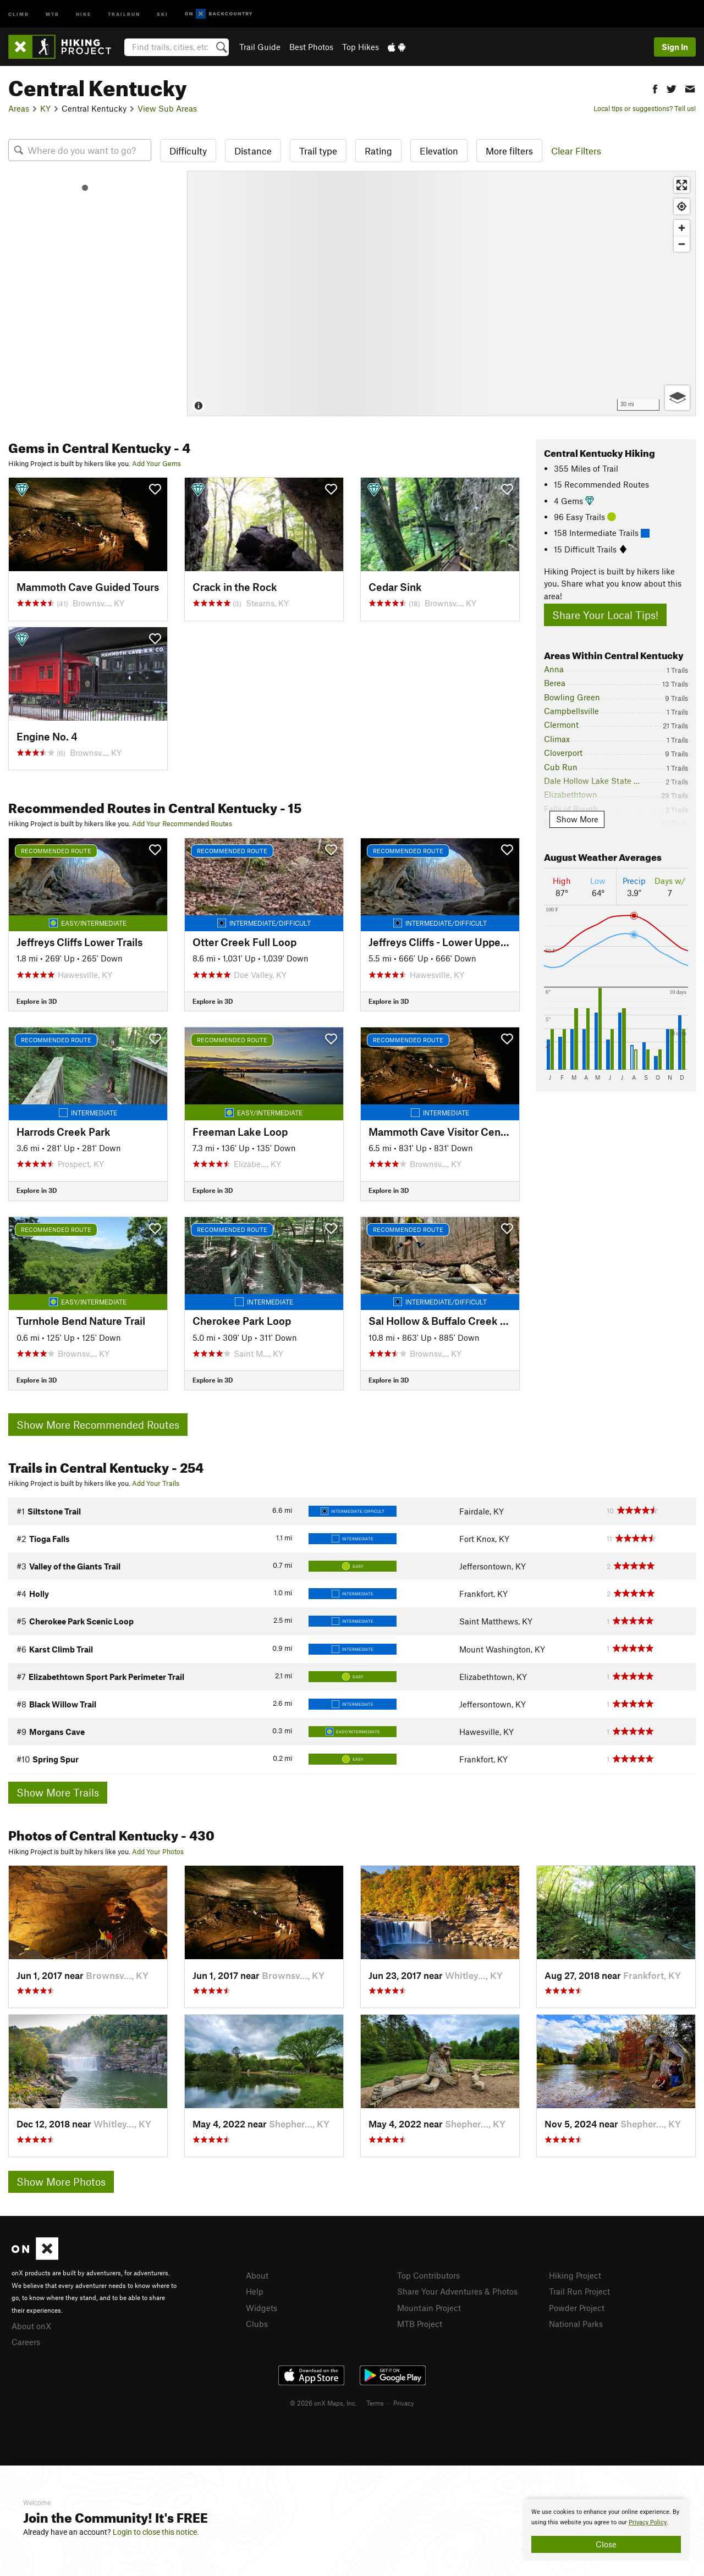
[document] (606, 2530)
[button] (655, 87)
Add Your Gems (156, 463)
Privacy (403, 2403)
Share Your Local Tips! (605, 615)
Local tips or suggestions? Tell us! (644, 108)
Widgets (261, 2308)
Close (606, 2544)
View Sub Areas (167, 108)
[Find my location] (682, 206)
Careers (26, 2342)
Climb (18, 13)
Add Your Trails (155, 1483)
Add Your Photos (158, 1851)
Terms (375, 2403)
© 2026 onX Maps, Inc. (323, 2403)
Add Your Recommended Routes (182, 823)
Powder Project (576, 2308)
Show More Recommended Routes (97, 1424)
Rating (378, 150)
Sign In (675, 47)
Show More (577, 819)
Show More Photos (61, 2181)
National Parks (576, 2324)
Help (254, 2291)
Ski (162, 13)
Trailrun (124, 13)
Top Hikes (360, 47)
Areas (18, 108)
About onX (31, 2326)
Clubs (257, 2324)
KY (45, 108)
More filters (509, 150)
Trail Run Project (579, 2291)
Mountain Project (429, 2308)
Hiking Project (575, 2275)
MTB (52, 13)
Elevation (439, 150)
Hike (83, 13)
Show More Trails (57, 1792)
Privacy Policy (648, 2522)
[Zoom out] (682, 244)
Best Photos (311, 47)
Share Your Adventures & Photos (457, 2291)
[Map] (441, 294)
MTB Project (419, 2324)
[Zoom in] (682, 228)
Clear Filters (576, 150)
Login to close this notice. (156, 2532)
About (257, 2275)
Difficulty (188, 150)
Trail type (318, 150)
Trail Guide (259, 47)
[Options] (677, 397)
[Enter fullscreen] (682, 185)
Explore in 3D (36, 1001)
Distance (253, 150)
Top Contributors (428, 2275)
